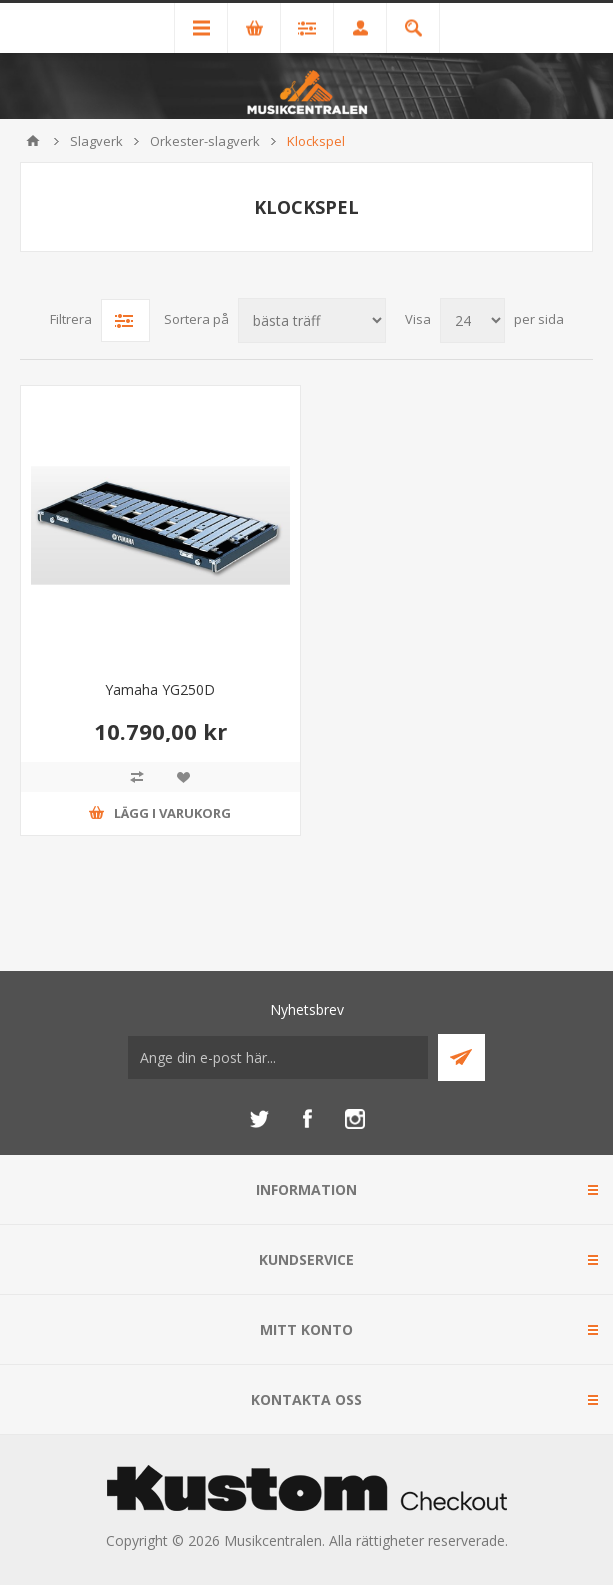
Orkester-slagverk (205, 141)
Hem (33, 141)
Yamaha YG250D (160, 689)
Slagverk (96, 141)
